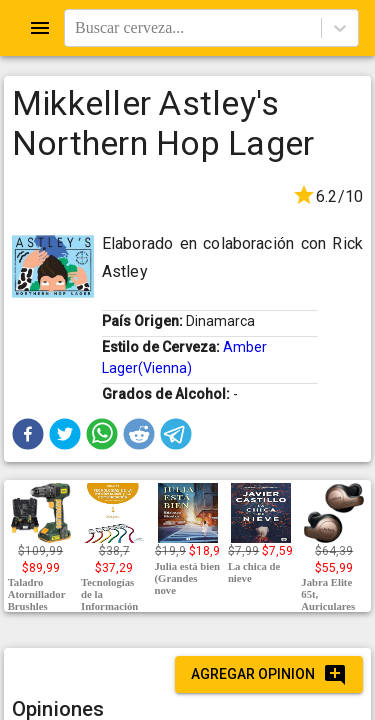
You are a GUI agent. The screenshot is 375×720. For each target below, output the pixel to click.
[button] (28, 434)
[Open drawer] (40, 28)
